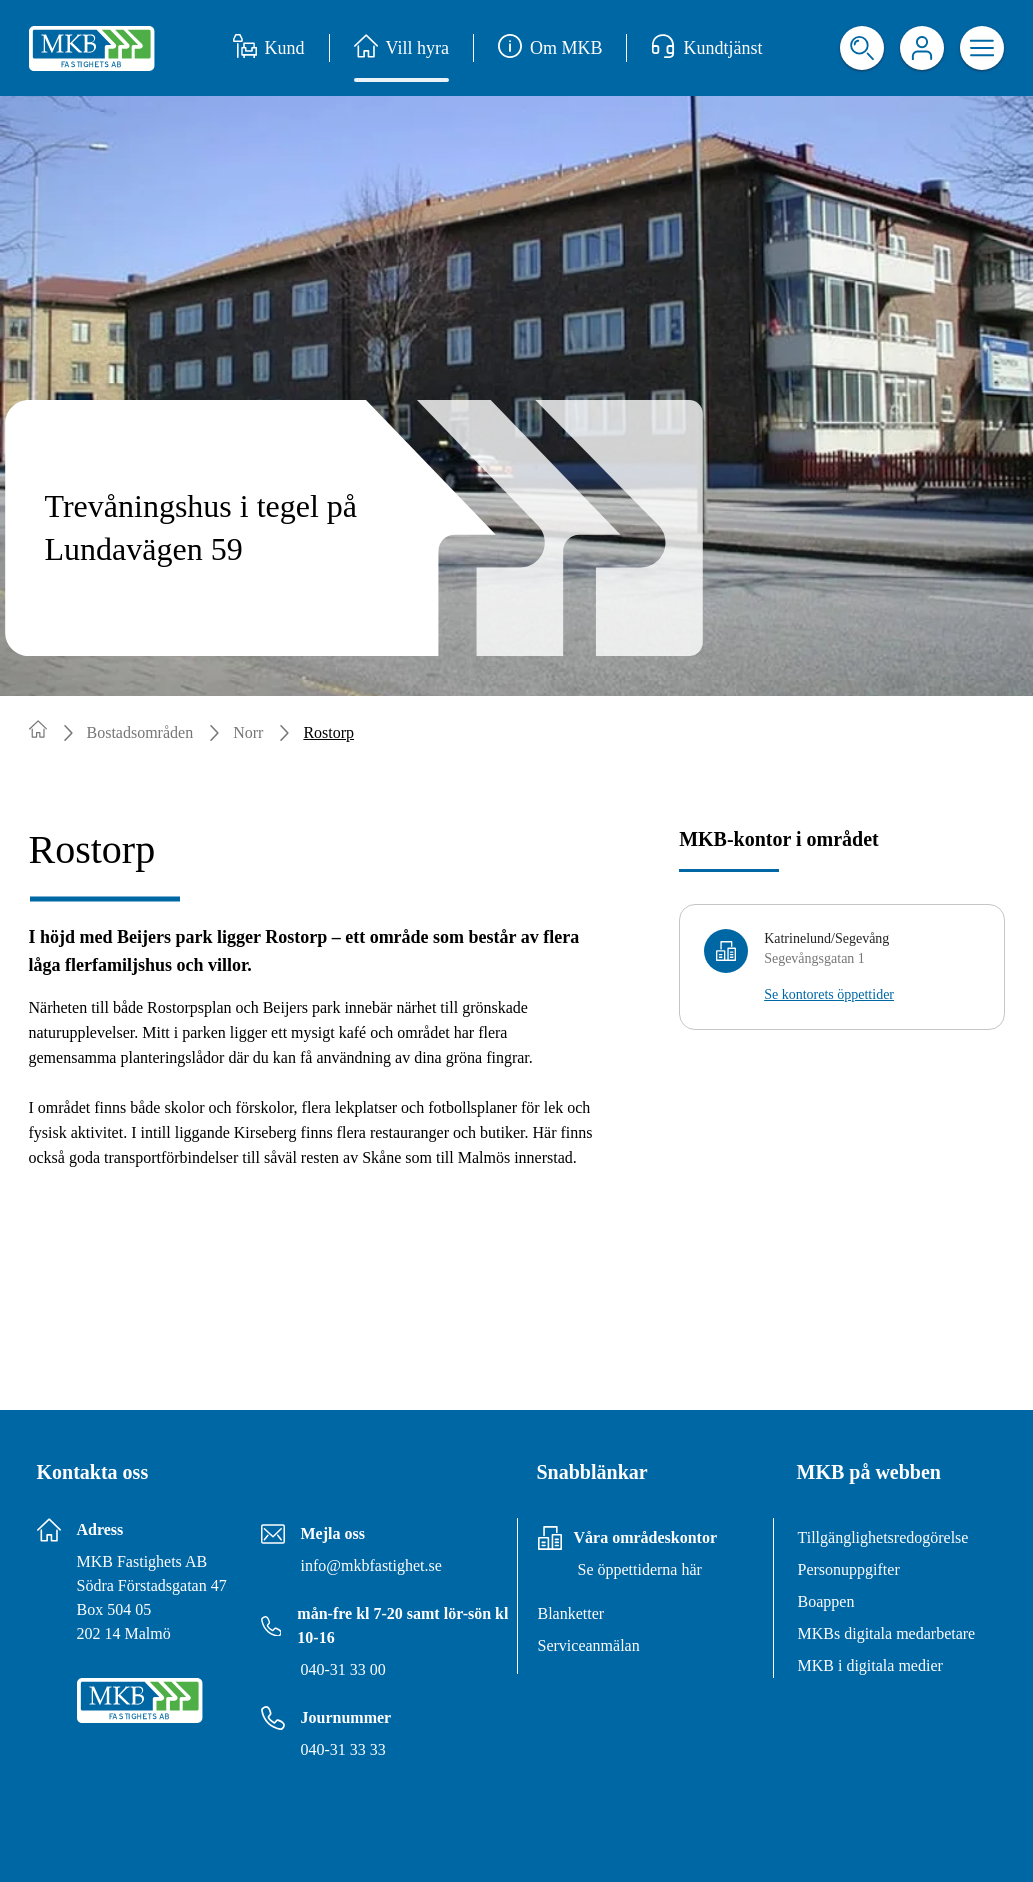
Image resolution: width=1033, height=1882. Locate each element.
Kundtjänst (706, 48)
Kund (269, 48)
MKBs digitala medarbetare (887, 1633)
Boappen (826, 1601)
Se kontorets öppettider (829, 994)
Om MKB (550, 48)
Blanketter (571, 1613)
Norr (248, 732)
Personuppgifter (849, 1569)
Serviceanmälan (589, 1645)
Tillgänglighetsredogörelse (883, 1537)
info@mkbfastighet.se (371, 1565)
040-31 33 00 (343, 1669)
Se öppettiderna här (640, 1569)
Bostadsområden (140, 732)
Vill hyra (401, 48)
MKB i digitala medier (870, 1665)
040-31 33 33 (343, 1749)
